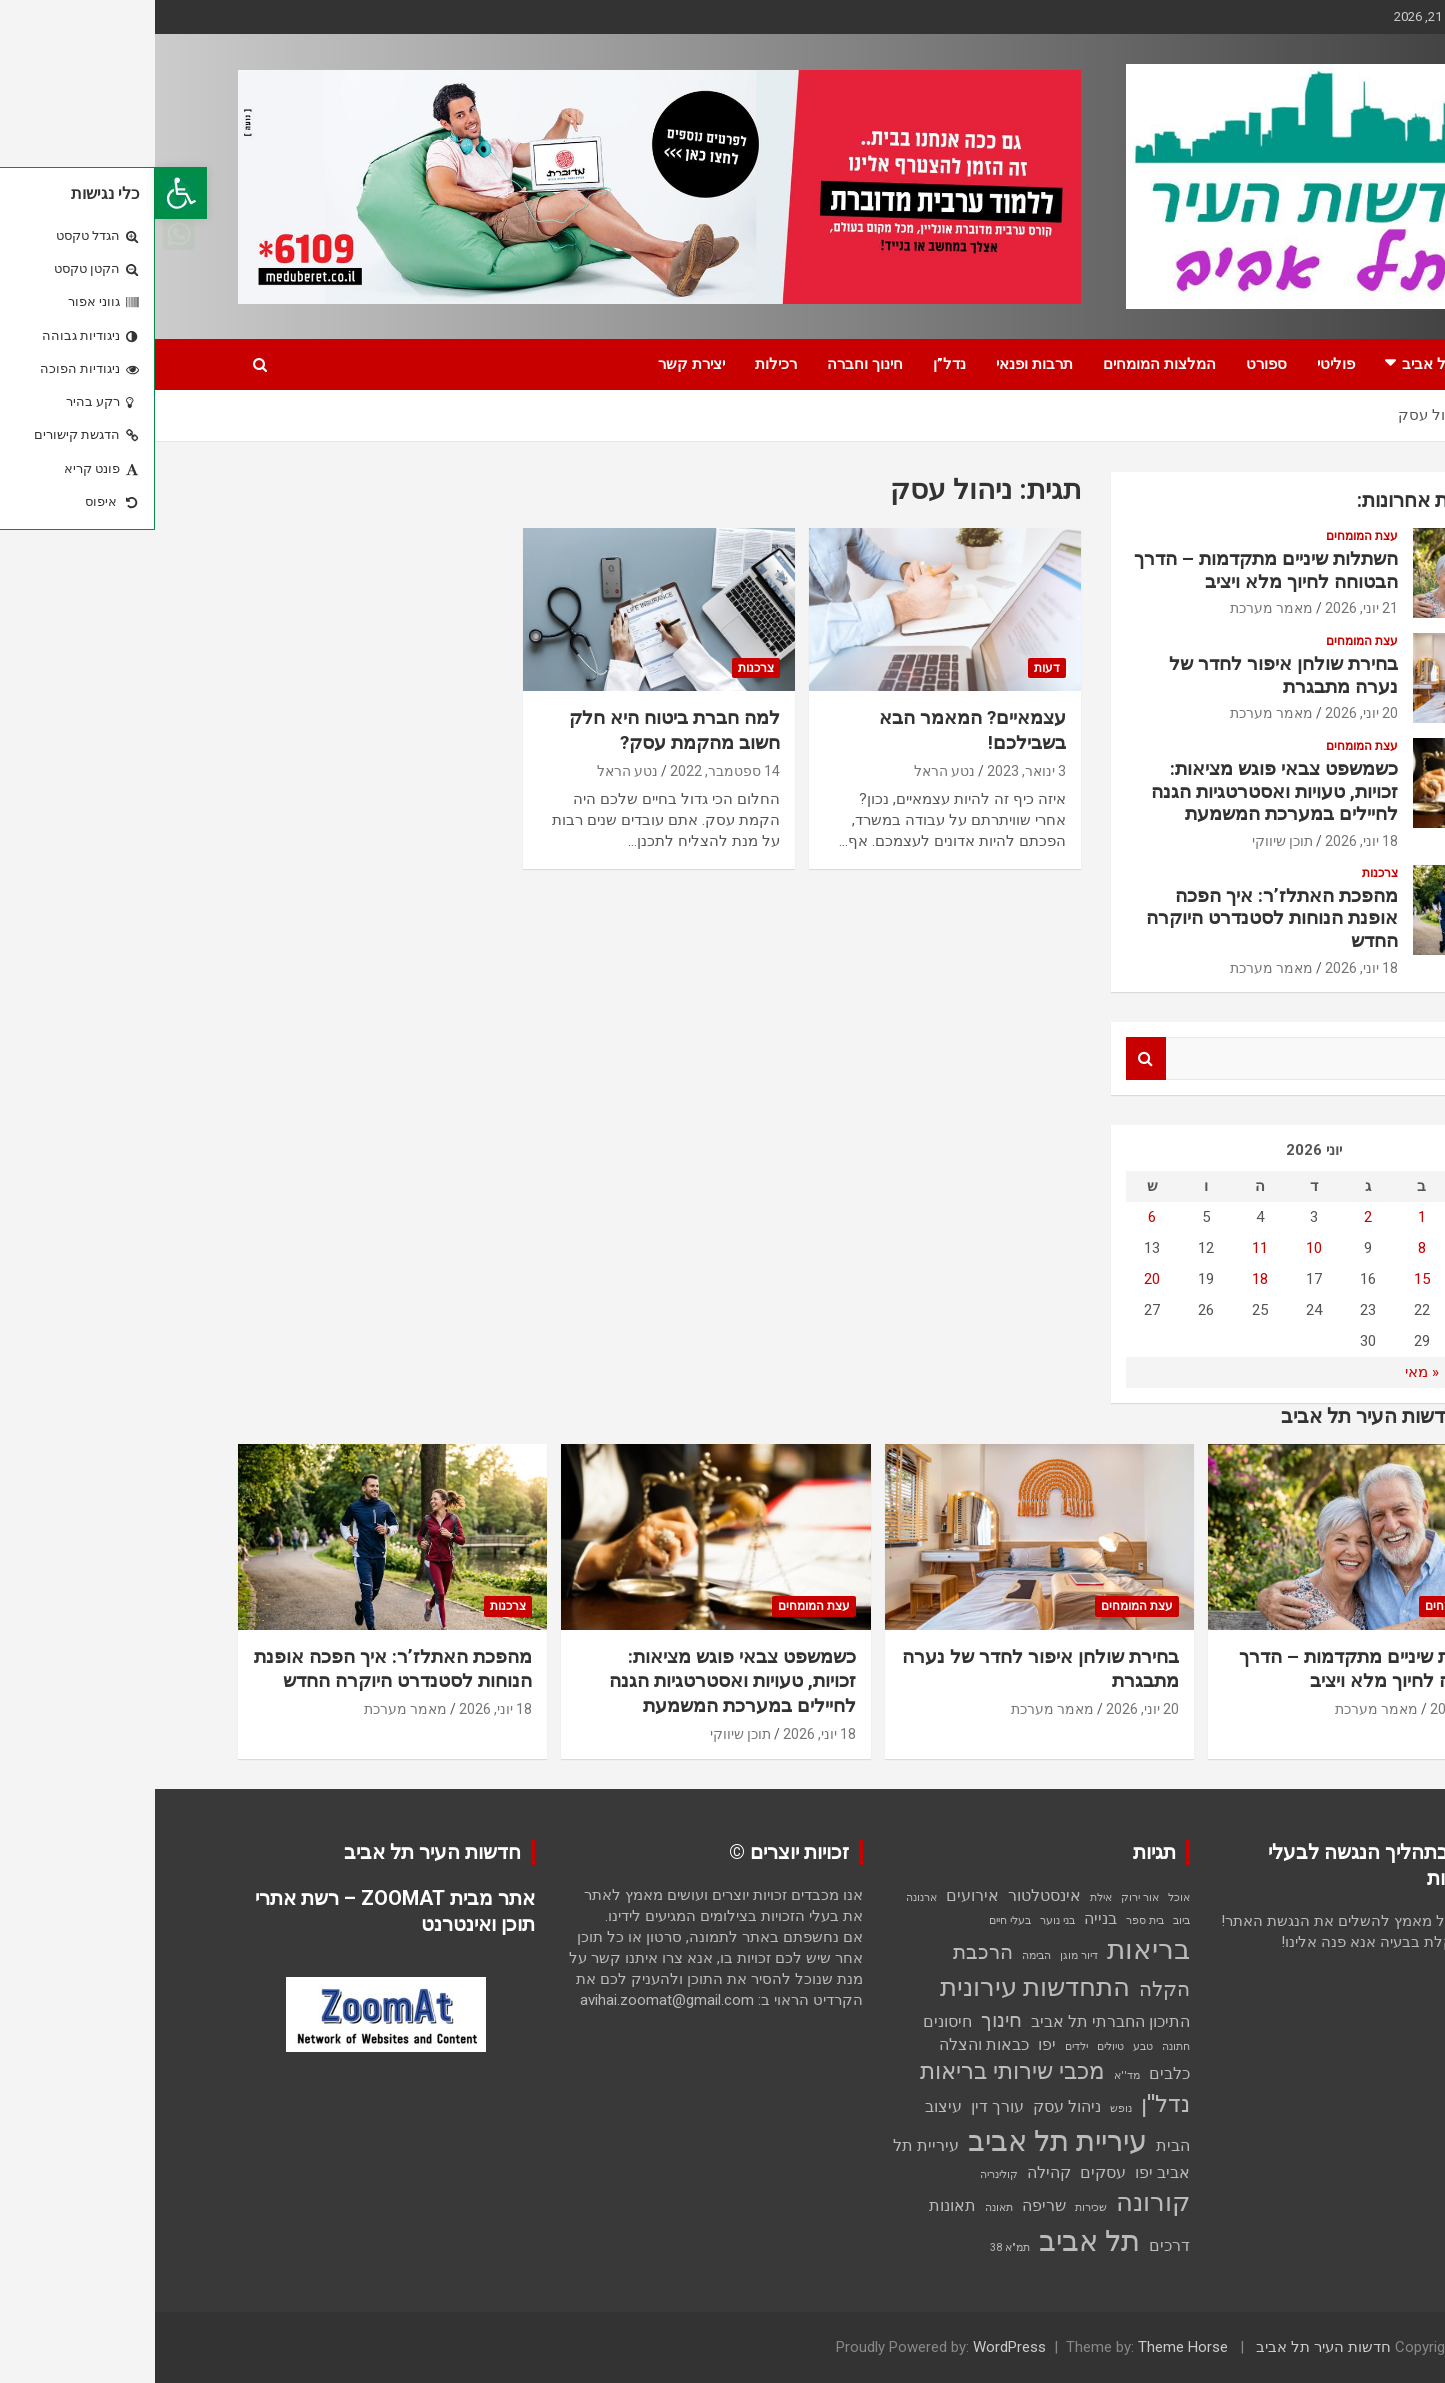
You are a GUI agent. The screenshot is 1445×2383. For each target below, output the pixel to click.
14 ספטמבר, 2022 (570, 771)
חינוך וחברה (710, 364)
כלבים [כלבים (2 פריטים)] (1014, 2073)
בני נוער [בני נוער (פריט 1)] (902, 1920)
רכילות (621, 364)
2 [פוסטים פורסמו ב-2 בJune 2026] (1213, 1217)
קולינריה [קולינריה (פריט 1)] (844, 2174)
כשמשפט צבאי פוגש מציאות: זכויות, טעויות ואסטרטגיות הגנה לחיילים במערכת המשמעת (1119, 791)
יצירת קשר (536, 364)
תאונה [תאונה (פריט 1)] (844, 2207)
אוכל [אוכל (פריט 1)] (1024, 1897)
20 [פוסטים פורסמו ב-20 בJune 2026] (997, 1279)
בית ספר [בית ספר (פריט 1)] (990, 1920)
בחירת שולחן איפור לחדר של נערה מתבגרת (1128, 675)
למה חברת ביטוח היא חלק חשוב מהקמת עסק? (519, 730)
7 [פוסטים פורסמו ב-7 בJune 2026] (1321, 1248)
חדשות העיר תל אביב (1168, 2347)
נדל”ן (794, 364)
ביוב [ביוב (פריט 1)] (1026, 1920)
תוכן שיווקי (1127, 841)
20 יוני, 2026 (1206, 713)
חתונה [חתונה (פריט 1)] (1021, 2046)
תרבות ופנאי (879, 364)
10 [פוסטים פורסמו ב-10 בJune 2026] (1159, 1248)
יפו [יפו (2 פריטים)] (892, 2044)
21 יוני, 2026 (1206, 608)
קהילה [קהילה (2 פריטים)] (894, 2172)
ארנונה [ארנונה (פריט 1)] (766, 1897)
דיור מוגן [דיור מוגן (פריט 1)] (924, 1955)
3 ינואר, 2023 (871, 771)
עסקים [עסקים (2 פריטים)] (948, 2172)
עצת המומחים (1207, 536)
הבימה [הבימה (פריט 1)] (881, 1955)
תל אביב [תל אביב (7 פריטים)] (934, 2241)
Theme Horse (1028, 2347)
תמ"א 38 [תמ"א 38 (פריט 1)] (855, 2247)
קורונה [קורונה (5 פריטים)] (998, 2202)
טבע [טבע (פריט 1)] (988, 2046)
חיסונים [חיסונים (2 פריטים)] (792, 2021)
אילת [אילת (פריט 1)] (946, 1897)
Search (991, 1058)
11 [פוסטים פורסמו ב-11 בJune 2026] (1105, 1248)
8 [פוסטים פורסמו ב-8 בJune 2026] (1267, 1248)
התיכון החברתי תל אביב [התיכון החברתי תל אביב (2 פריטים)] (955, 2021)
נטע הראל (789, 771)
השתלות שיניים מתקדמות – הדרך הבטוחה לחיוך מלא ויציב (1111, 570)
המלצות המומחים (1004, 364)
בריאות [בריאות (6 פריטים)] (993, 1949)
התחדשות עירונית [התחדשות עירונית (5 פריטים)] (880, 1987)
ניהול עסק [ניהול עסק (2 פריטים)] (912, 2106)
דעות (892, 668)
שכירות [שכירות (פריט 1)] (936, 2207)
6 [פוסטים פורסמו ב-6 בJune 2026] (997, 1217)
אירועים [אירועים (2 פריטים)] (817, 1895)
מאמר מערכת (1116, 608)
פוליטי (1181, 364)
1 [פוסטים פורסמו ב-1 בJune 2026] (1267, 1217)
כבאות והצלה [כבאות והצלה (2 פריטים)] (829, 2044)
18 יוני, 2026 (1206, 841)
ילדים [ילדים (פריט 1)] (921, 2046)
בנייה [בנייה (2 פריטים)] (945, 1918)
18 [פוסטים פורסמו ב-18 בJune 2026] (1105, 1279)
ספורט (1111, 364)
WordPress (854, 2347)
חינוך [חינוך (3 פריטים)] (846, 2020)
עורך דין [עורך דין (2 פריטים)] (842, 2106)
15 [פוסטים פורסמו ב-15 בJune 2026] (1267, 1279)
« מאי (1267, 1372)
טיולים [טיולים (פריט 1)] (955, 2046)
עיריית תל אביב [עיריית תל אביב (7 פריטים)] (902, 2141)
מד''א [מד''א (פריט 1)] (972, 2075)
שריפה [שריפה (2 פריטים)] (889, 2205)
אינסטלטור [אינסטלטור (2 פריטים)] (889, 1895)
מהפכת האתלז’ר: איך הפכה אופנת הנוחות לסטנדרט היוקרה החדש (1117, 918)
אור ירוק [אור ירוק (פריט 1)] (985, 1897)
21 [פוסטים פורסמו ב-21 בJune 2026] (1321, 1310)
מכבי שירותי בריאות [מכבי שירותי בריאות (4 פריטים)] (857, 2071)
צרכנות (601, 668)
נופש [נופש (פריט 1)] (966, 2108)
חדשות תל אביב (1297, 364)
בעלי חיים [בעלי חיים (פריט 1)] (855, 1920)
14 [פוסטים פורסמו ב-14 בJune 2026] (1321, 1279)
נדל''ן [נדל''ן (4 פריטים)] (1010, 2104)
